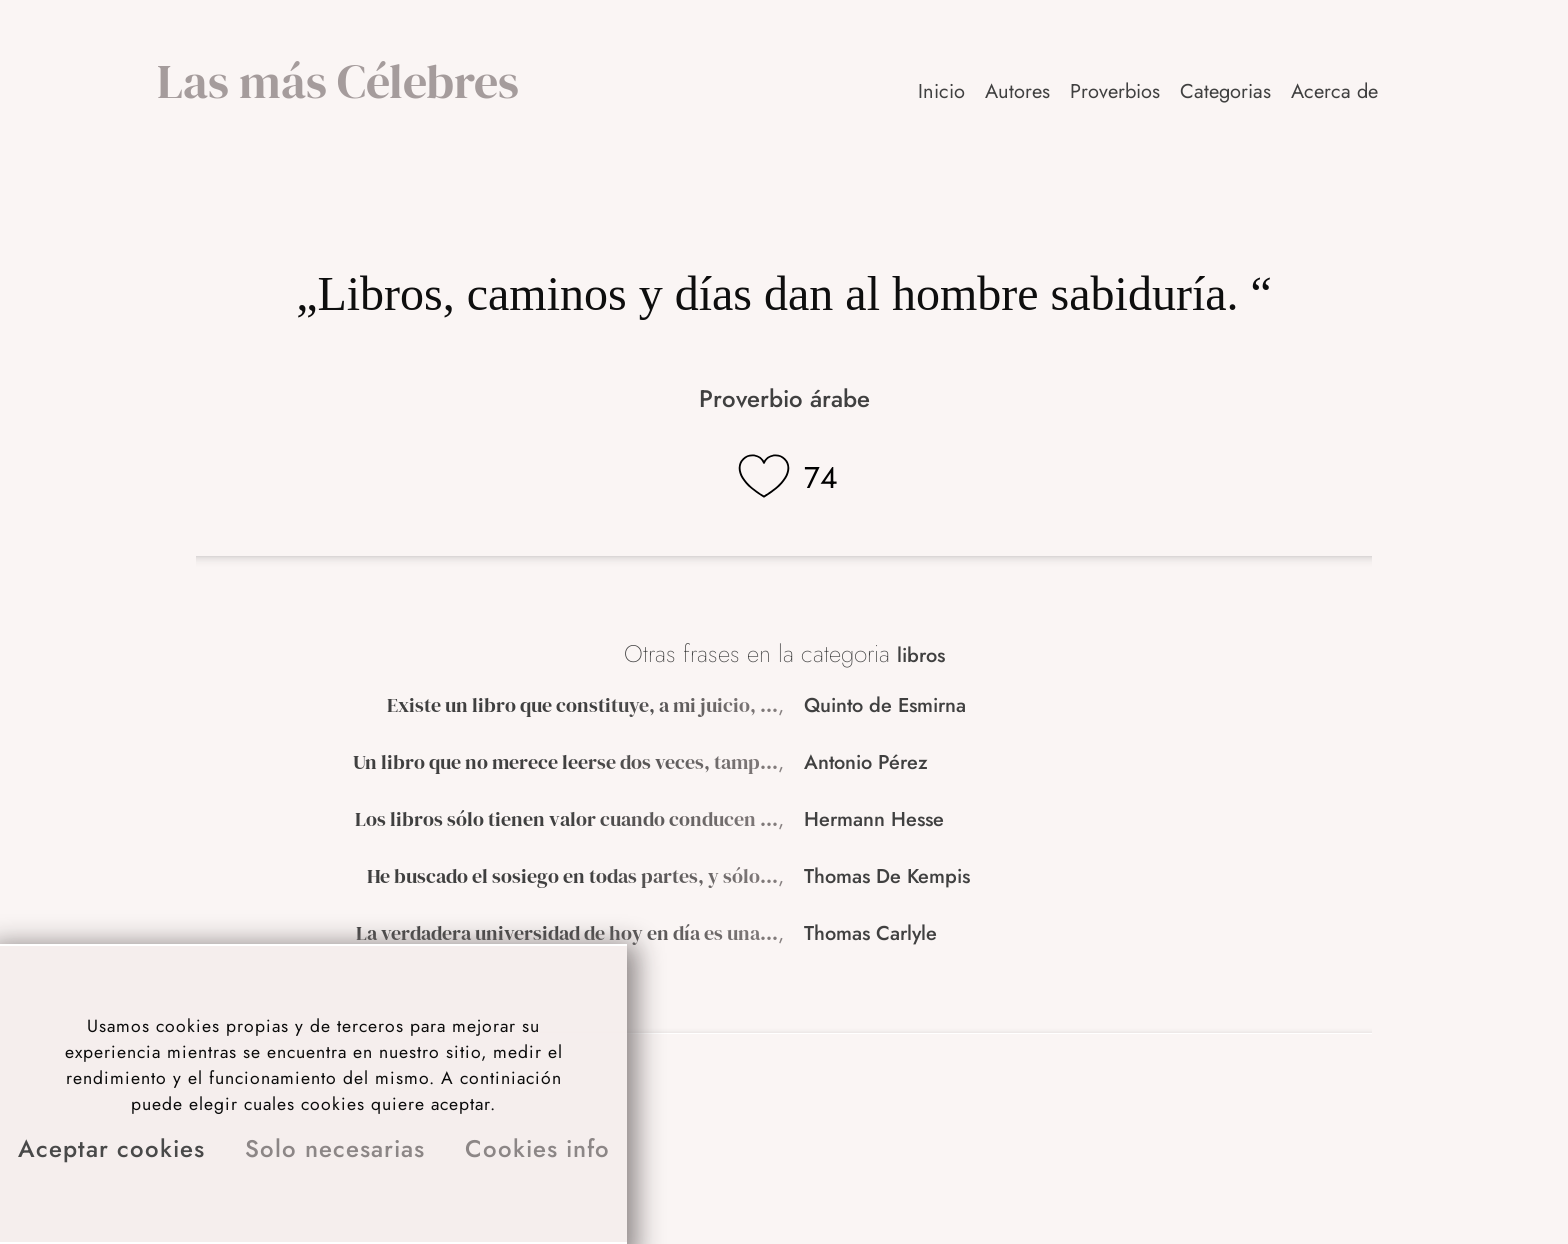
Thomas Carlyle (870, 933)
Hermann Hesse (874, 819)
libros (921, 655)
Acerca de (1334, 91)
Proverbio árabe (784, 398)
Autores (1017, 91)
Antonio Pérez (866, 762)
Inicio (941, 91)
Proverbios (1115, 91)
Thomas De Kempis (887, 876)
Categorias (1225, 91)
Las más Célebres (338, 81)
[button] (1336, 91)
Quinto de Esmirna (885, 705)
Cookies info (537, 1148)
